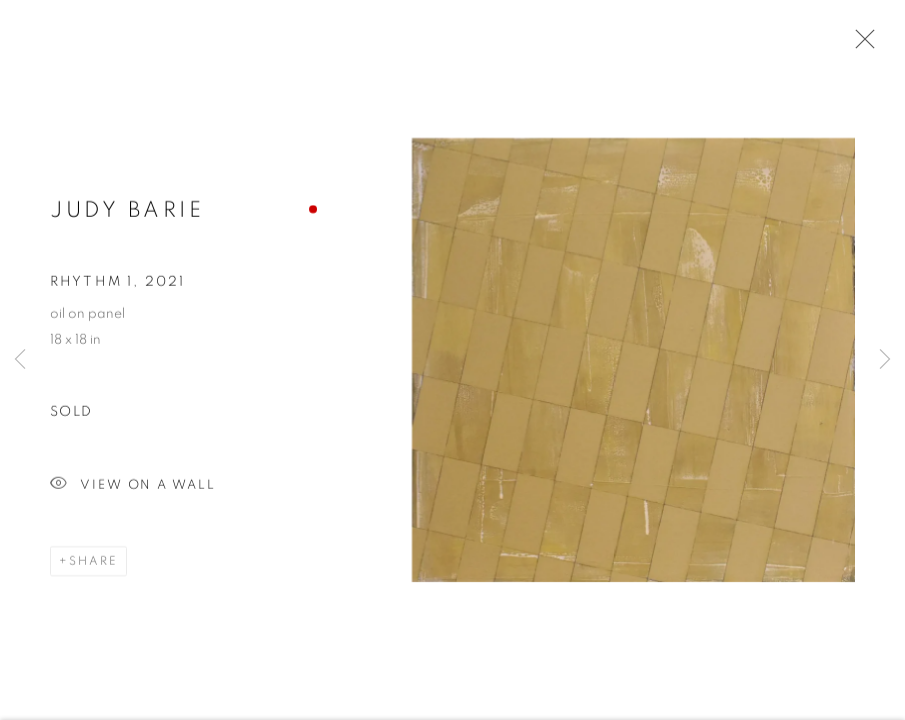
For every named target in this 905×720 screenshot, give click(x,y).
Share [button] (93, 563)
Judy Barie (127, 211)
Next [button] (885, 360)
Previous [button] (20, 360)
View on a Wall (133, 487)
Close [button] (860, 45)
